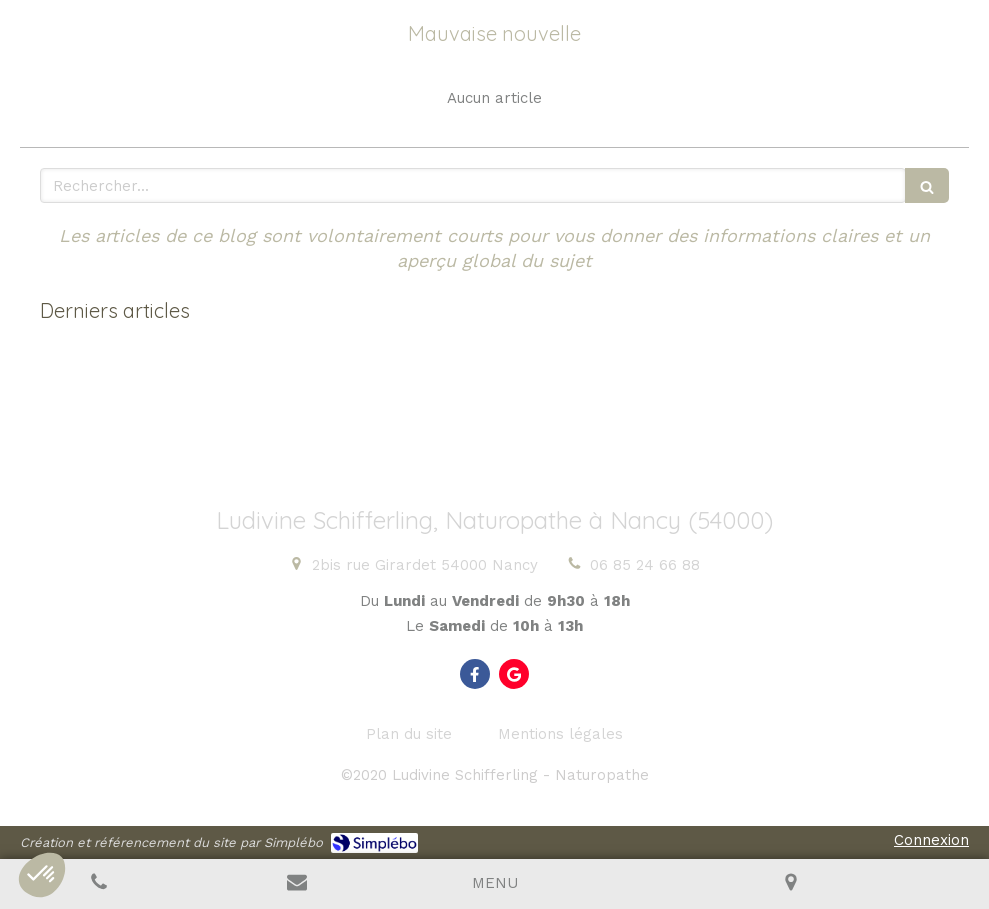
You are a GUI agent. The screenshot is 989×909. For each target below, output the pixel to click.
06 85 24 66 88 (645, 565)
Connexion (931, 840)
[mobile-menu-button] (495, 883)
